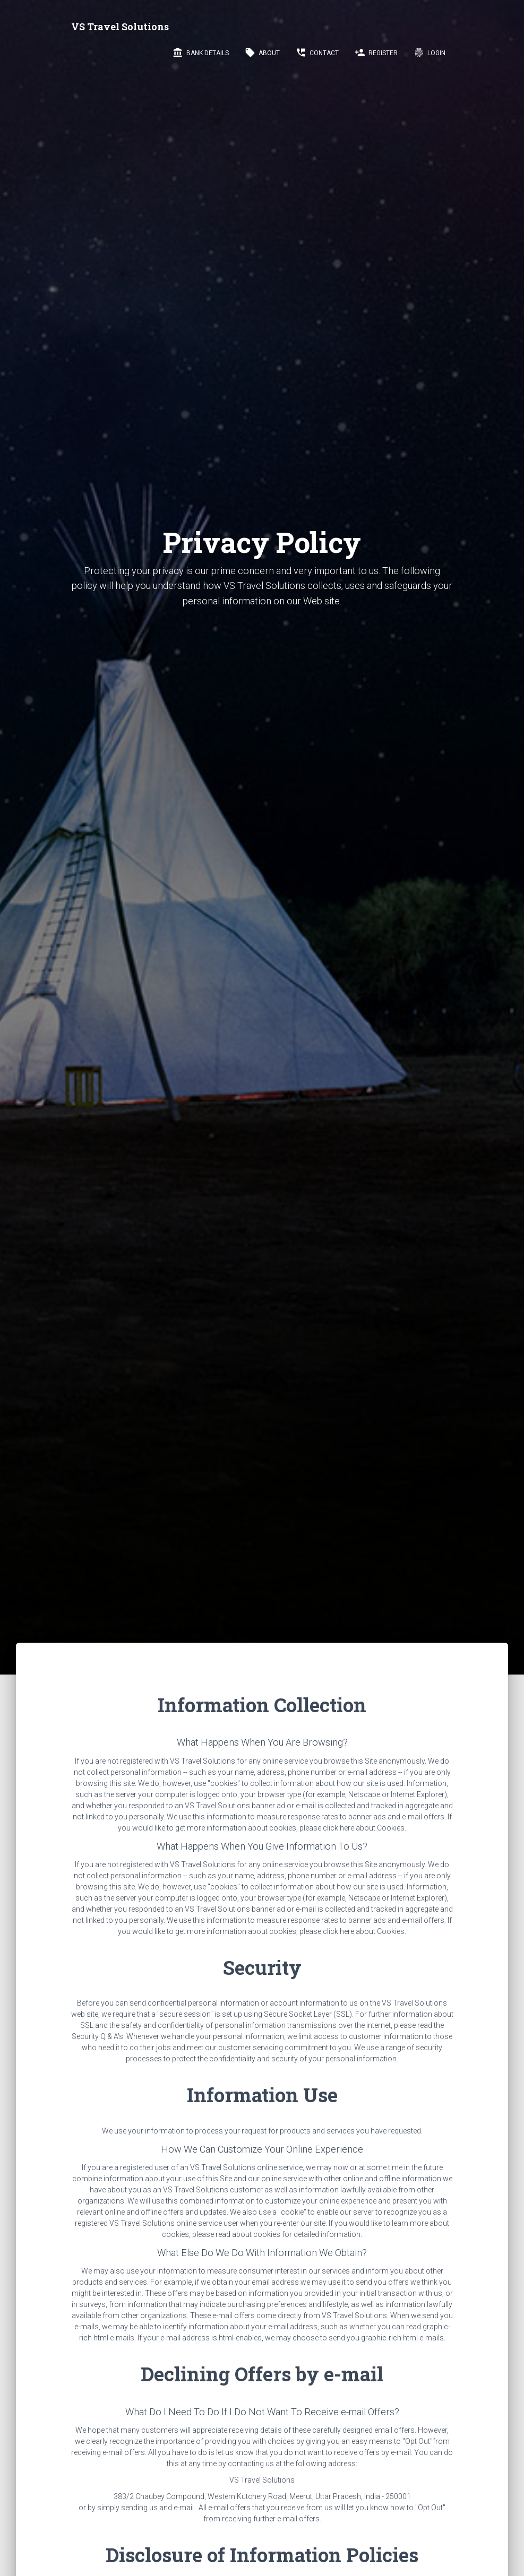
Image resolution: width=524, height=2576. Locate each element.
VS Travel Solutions (120, 26)
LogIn (429, 52)
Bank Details (201, 52)
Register (376, 52)
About (262, 52)
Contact (317, 52)
